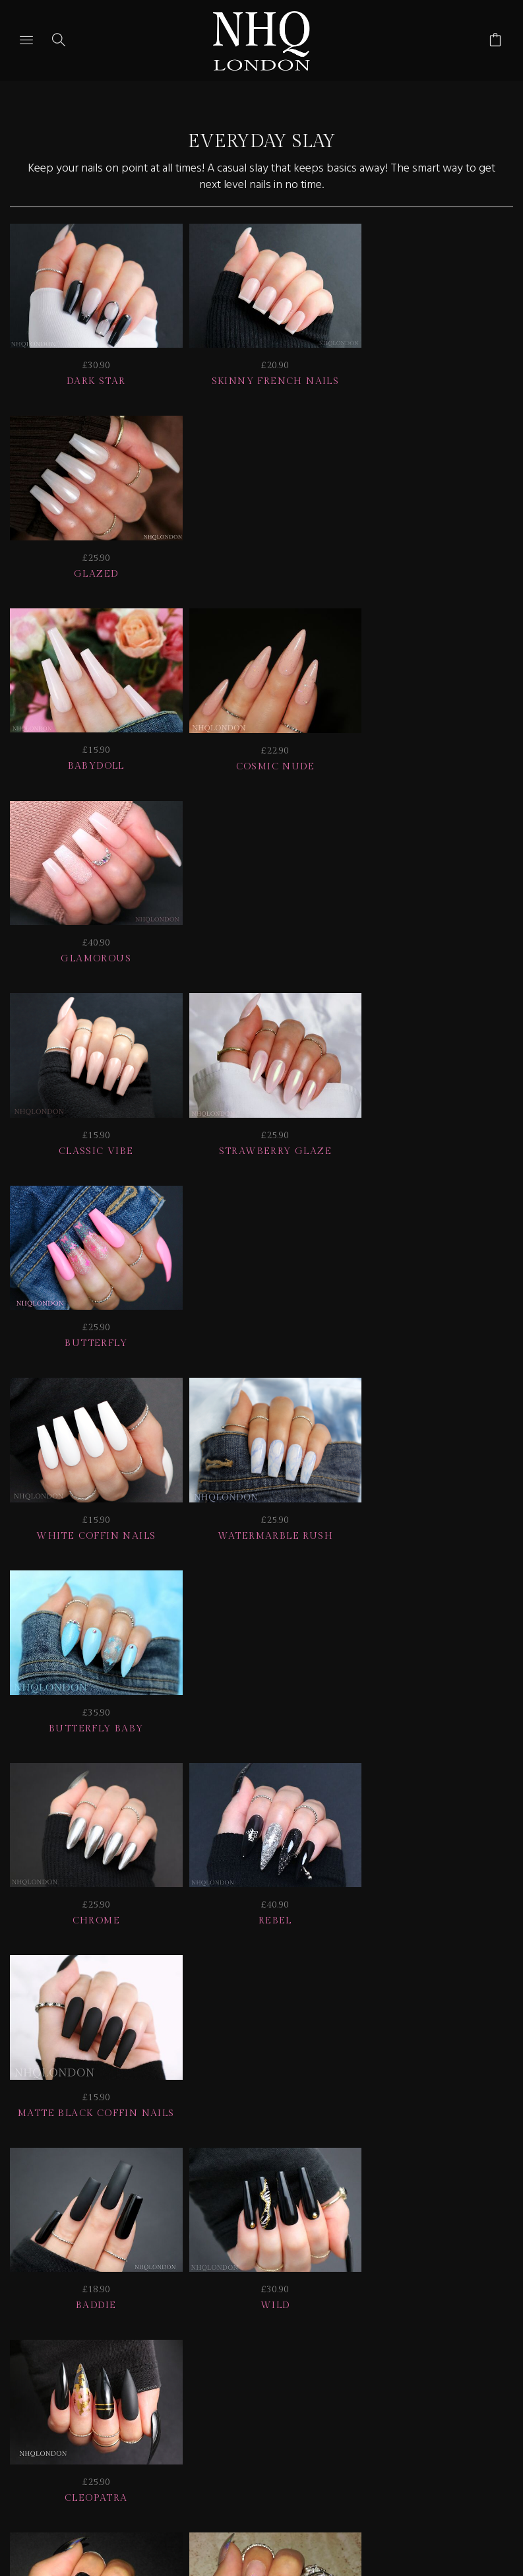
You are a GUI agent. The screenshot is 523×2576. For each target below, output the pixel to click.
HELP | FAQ (217, 2329)
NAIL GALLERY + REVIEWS (142, 2347)
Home (443, 2347)
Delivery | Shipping (347, 2329)
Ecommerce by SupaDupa (272, 2517)
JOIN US (130, 2329)
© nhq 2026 (260, 2365)
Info (274, 2347)
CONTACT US (357, 2347)
